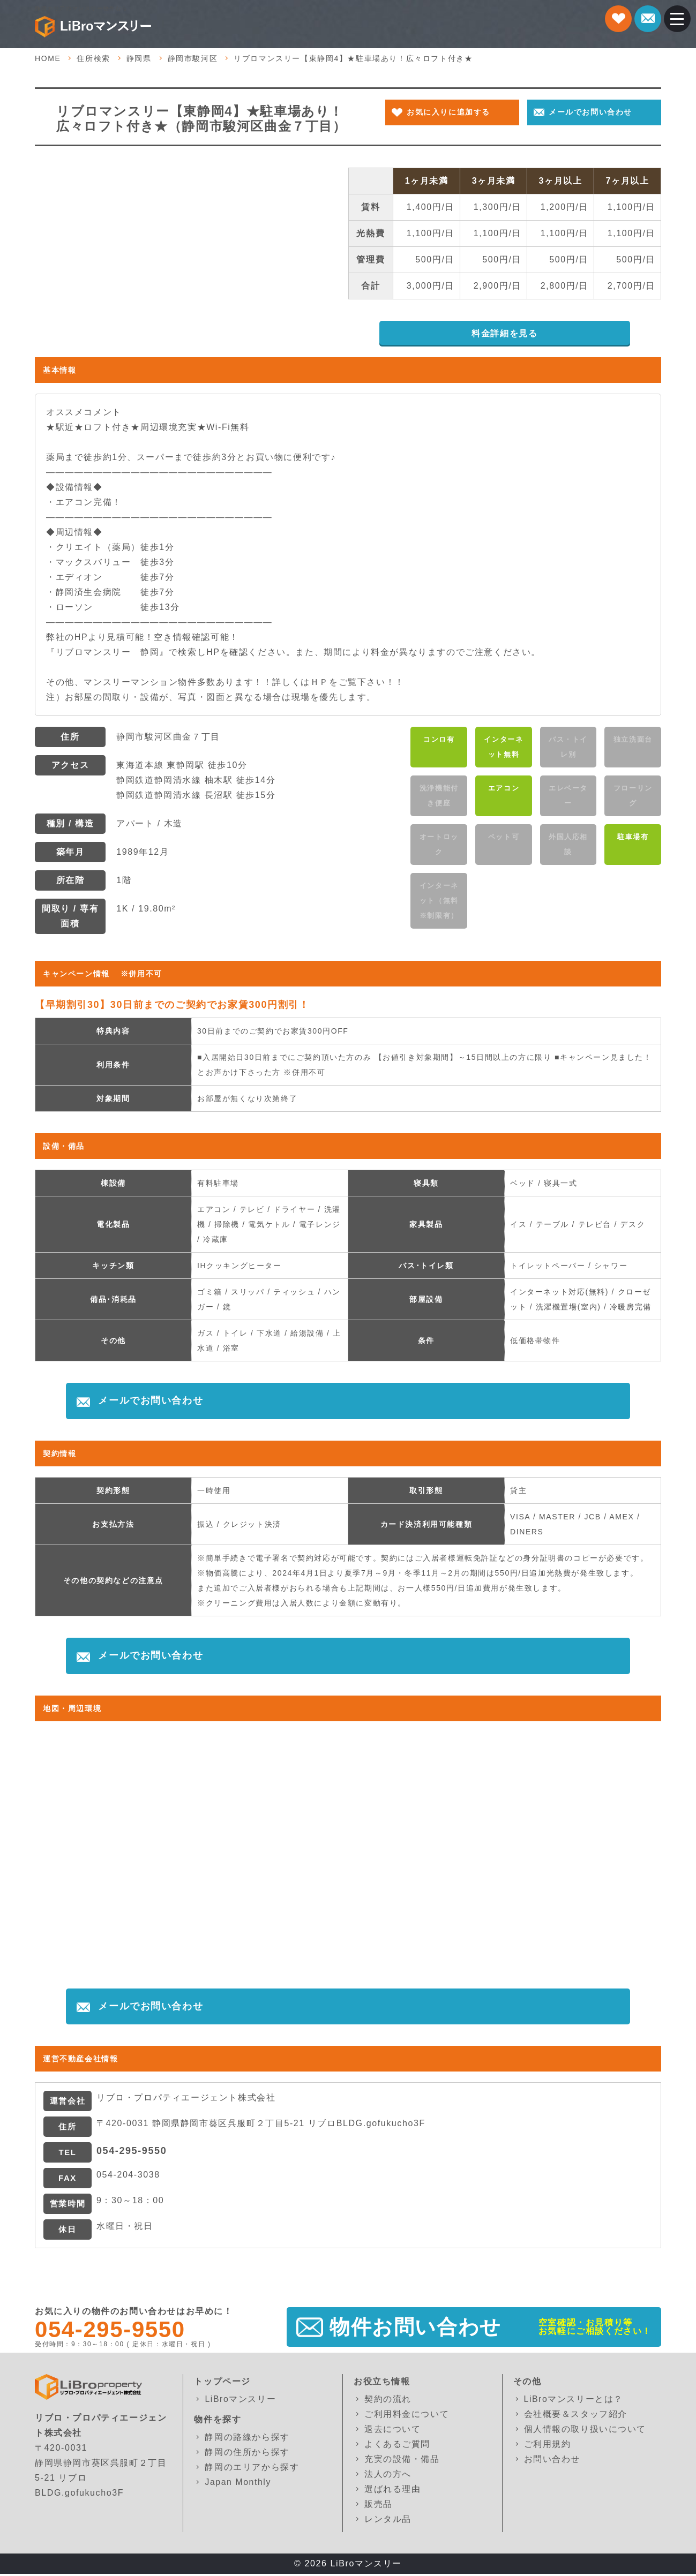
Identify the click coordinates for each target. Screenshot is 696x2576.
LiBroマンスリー (240, 2401)
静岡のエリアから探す (252, 2469)
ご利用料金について (406, 2416)
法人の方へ (387, 2476)
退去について (392, 2431)
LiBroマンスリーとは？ (574, 2401)
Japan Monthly (238, 2484)
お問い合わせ (552, 2461)
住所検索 (93, 60)
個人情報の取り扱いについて (585, 2431)
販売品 (378, 2506)
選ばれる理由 (392, 2491)
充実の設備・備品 (402, 2461)
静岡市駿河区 (193, 60)
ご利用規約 (547, 2446)
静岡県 (139, 60)
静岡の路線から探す (247, 2439)
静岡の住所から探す (247, 2454)
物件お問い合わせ (416, 2329)
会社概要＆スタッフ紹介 (576, 2416)
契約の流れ (387, 2401)
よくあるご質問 (397, 2446)
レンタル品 (387, 2521)
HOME (48, 60)
